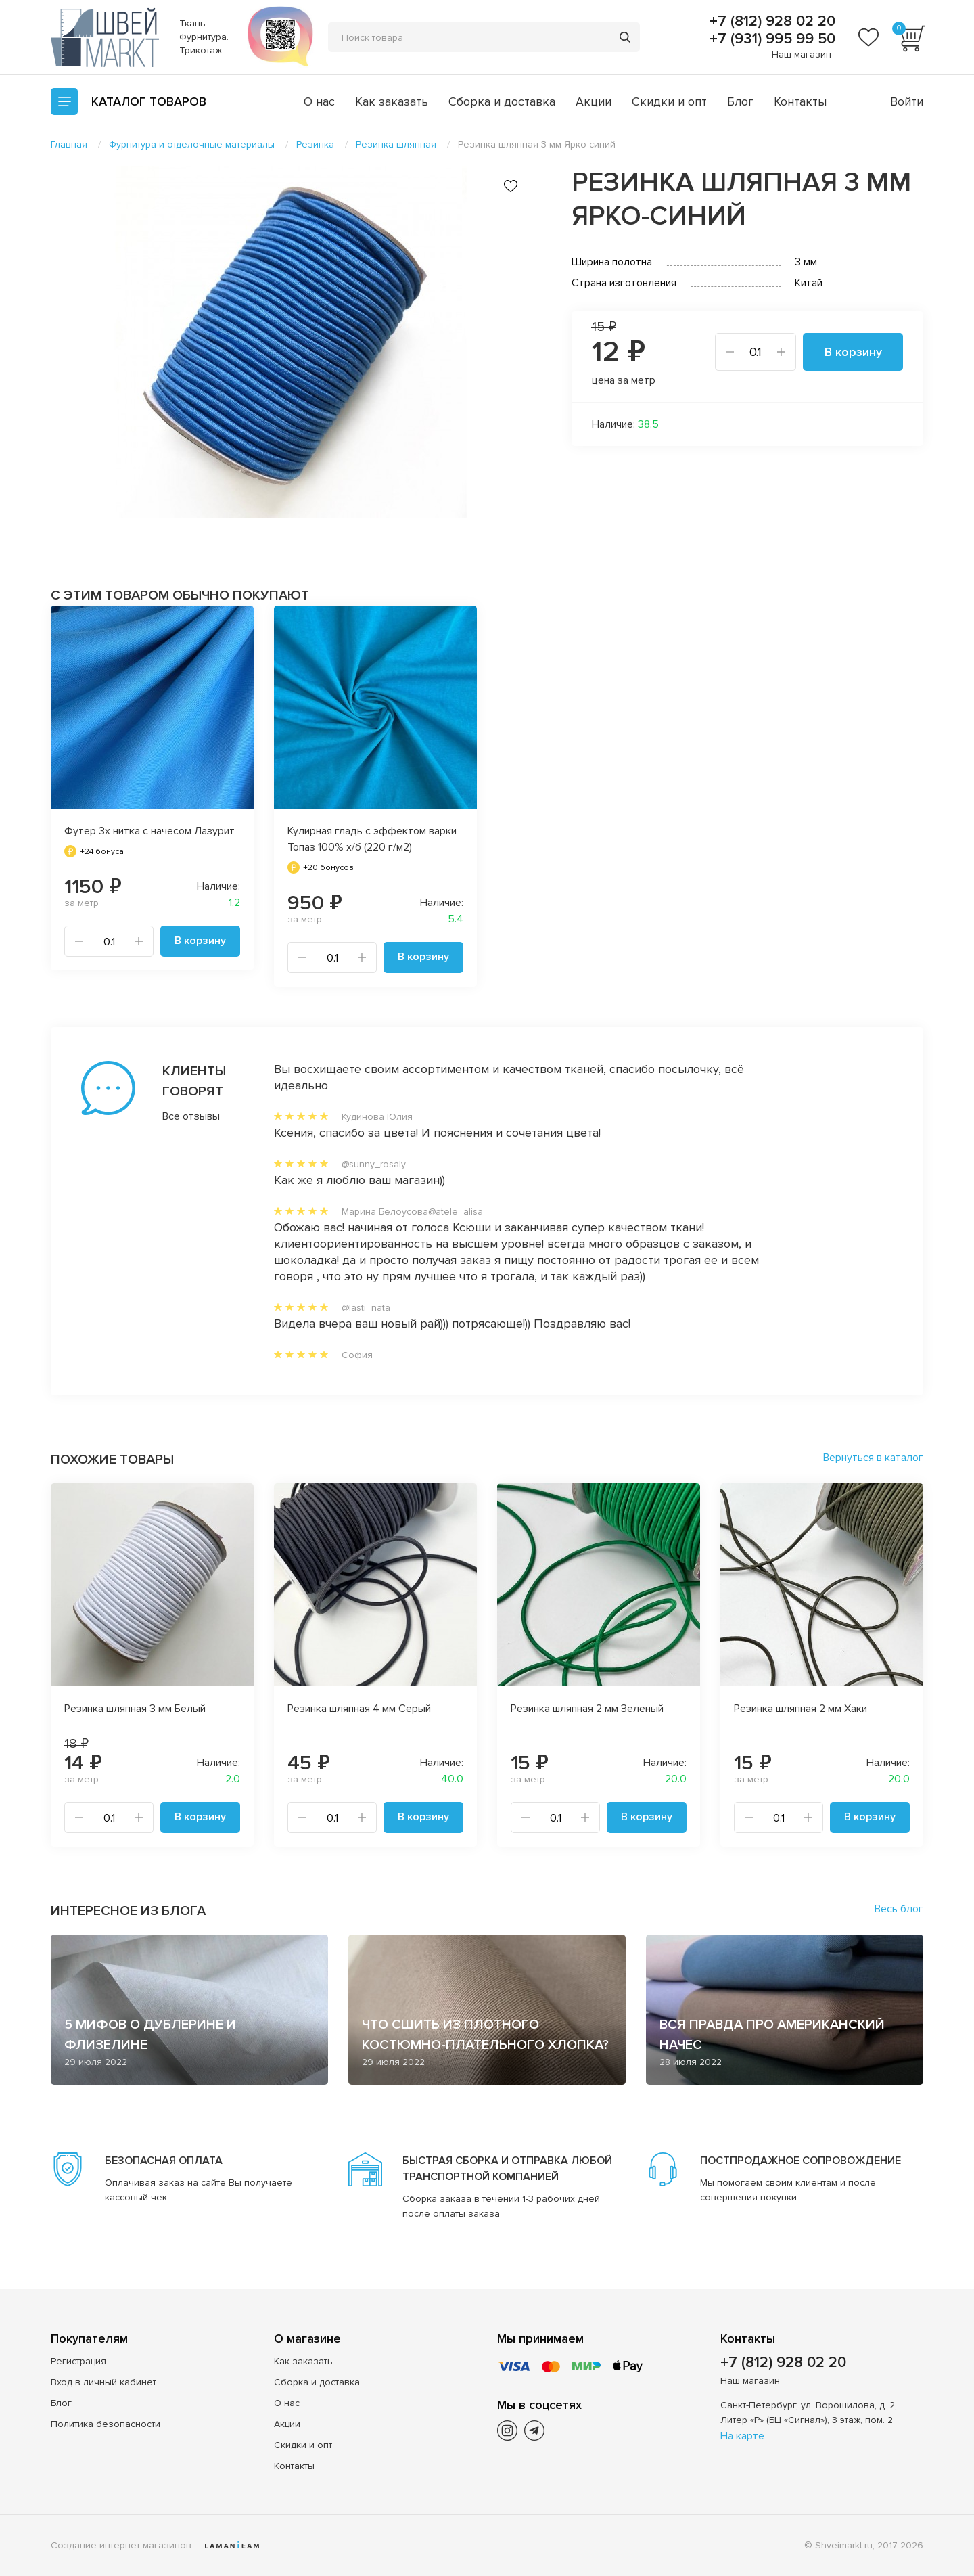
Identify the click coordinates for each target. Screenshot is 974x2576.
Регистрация (78, 2361)
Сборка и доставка (501, 101)
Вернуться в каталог (873, 1457)
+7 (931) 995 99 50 (770, 39)
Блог (740, 101)
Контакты (800, 101)
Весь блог (899, 1909)
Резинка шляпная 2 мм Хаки (800, 1708)
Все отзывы (191, 1116)
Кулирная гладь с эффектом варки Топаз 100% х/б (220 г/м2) (372, 839)
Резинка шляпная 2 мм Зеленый (587, 1708)
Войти (906, 101)
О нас (319, 101)
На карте (742, 2436)
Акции (593, 101)
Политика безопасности (105, 2424)
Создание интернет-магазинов (121, 2545)
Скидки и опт (669, 101)
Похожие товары (112, 1459)
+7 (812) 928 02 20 (770, 21)
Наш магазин (801, 54)
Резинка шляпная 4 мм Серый (359, 1708)
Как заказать (391, 101)
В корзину (853, 351)
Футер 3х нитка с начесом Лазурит (149, 831)
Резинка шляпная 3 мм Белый (135, 1708)
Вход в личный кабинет (103, 2382)
